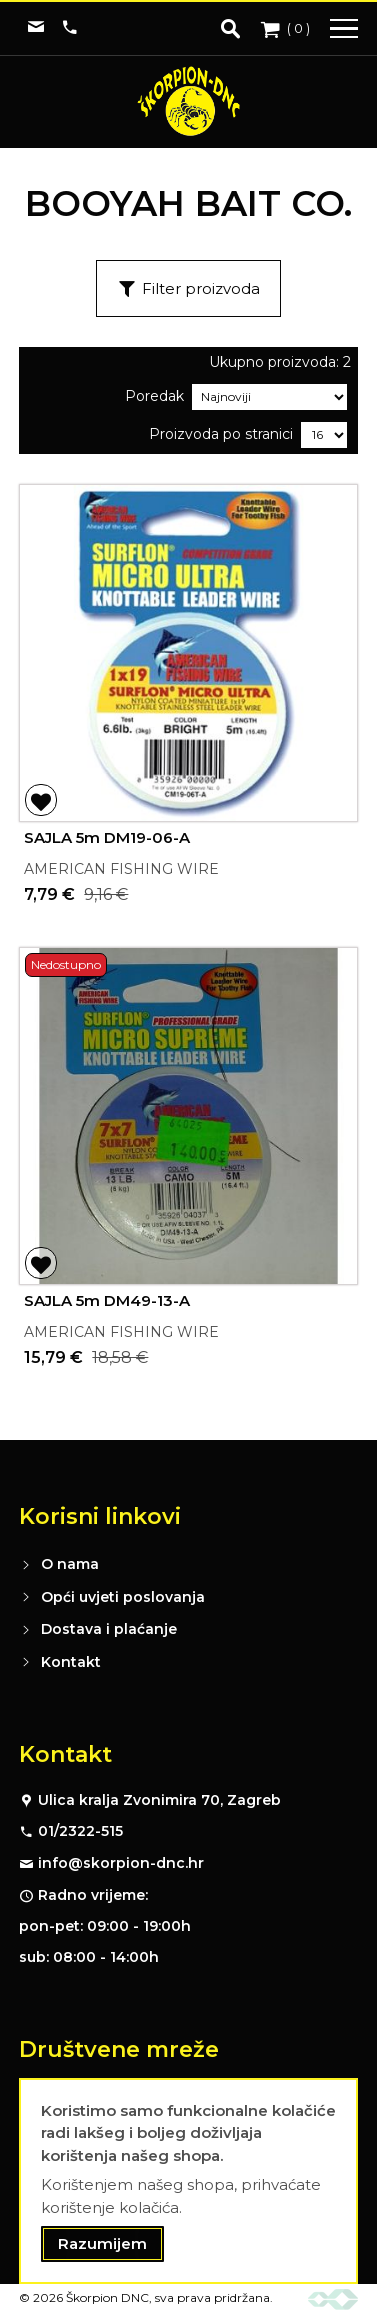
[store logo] (189, 101)
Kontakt (71, 1662)
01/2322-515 (80, 1831)
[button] (41, 800)
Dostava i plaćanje (109, 1629)
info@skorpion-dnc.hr (121, 1863)
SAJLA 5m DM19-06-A (107, 837)
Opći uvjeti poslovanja (123, 1597)
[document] (188, 2181)
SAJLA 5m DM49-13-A (107, 1300)
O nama (70, 1564)
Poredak (154, 396)
